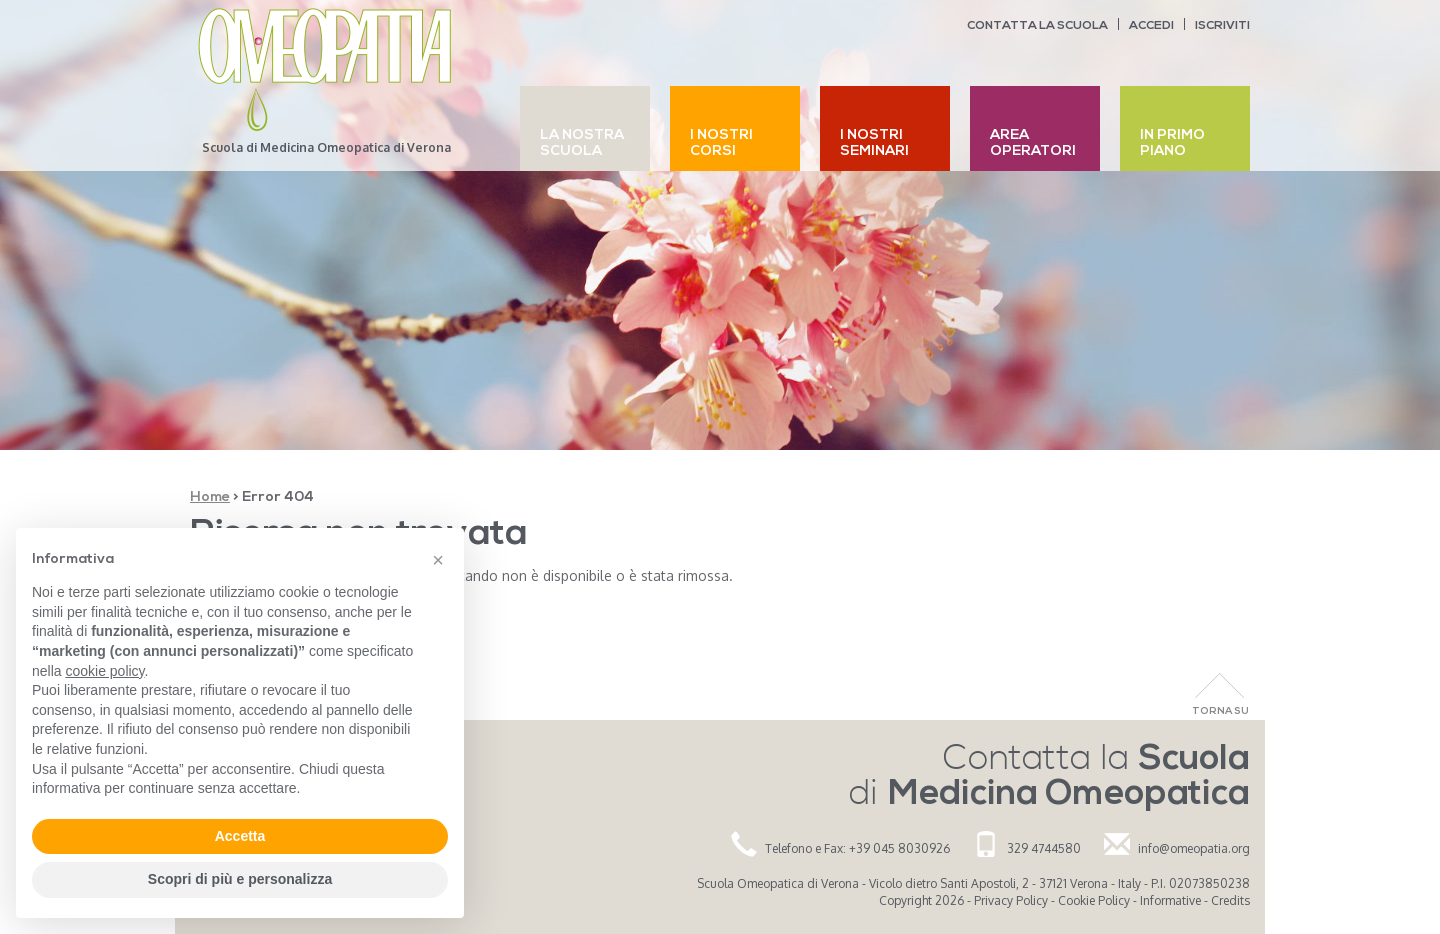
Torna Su (1220, 711)
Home (210, 497)
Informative (1170, 900)
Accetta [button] (240, 836)
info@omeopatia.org (1194, 848)
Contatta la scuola (1037, 26)
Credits (1230, 900)
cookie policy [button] (104, 671)
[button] (438, 560)
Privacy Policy (1011, 900)
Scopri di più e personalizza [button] (240, 879)
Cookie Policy (1094, 900)
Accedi (1151, 26)
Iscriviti (1222, 26)
